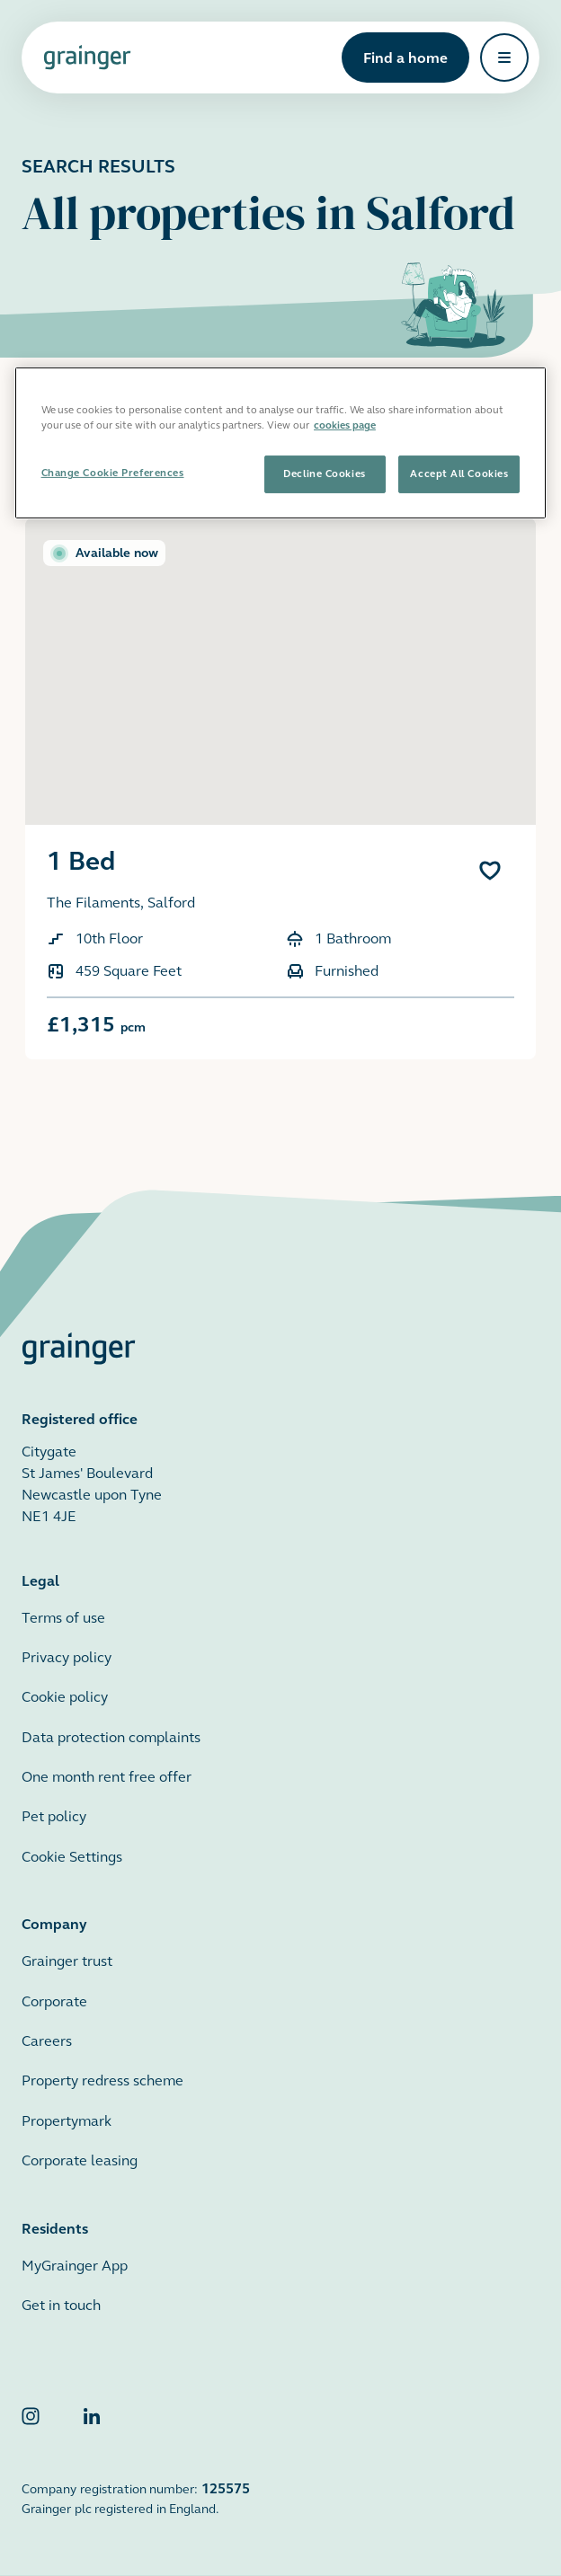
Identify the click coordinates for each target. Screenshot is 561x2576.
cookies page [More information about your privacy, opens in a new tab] (345, 425)
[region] (281, 443)
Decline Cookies (324, 473)
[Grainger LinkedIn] (92, 2419)
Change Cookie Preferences (112, 472)
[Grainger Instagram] (31, 2419)
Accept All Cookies (459, 473)
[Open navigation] (504, 57)
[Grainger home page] (87, 57)
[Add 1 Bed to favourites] (490, 870)
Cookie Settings (72, 1856)
